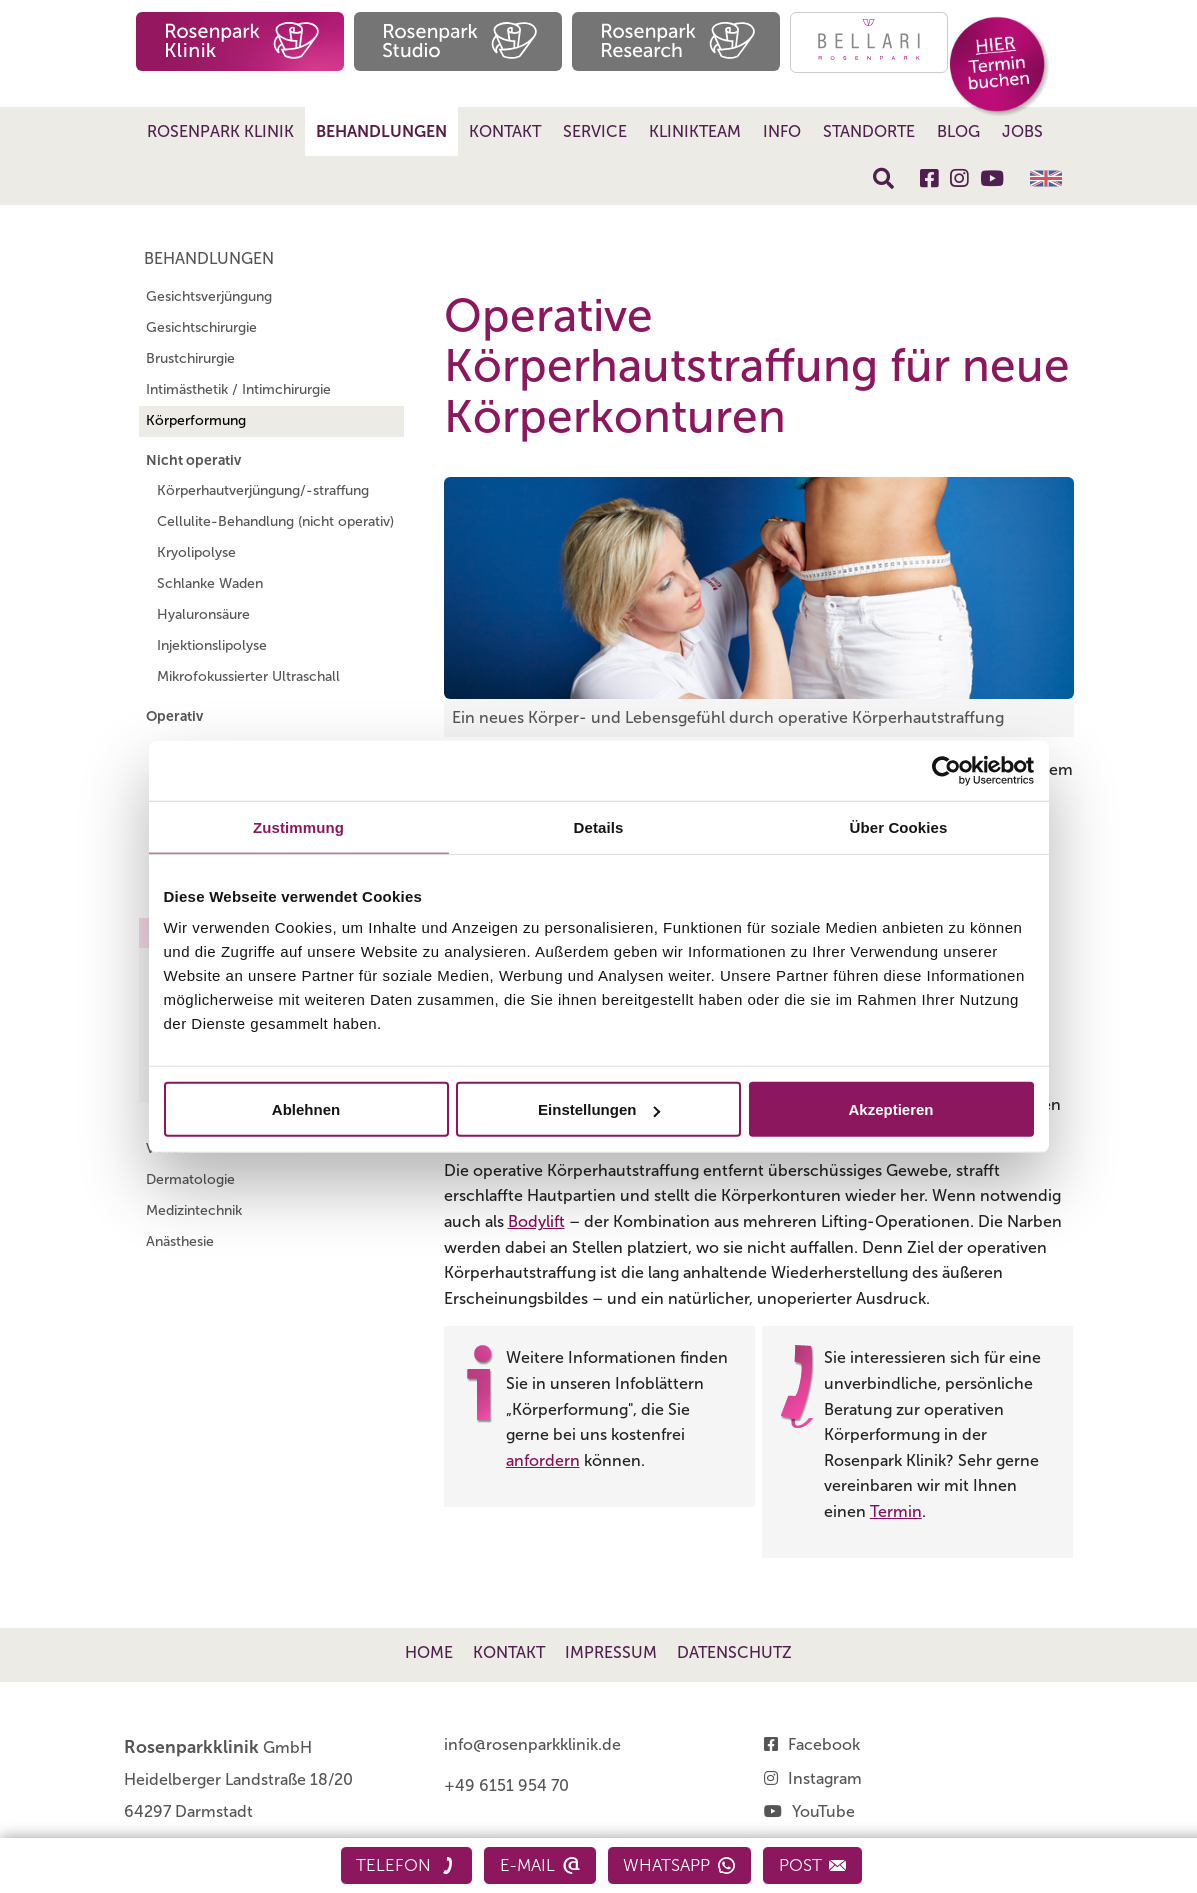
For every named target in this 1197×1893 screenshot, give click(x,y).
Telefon (405, 1865)
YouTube (823, 1811)
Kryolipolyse (196, 552)
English (1046, 178)
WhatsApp (680, 1865)
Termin (896, 1511)
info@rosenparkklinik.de (532, 1744)
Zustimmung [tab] (298, 826)
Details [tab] (599, 826)
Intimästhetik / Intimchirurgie (238, 389)
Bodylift (536, 1221)
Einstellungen (599, 1109)
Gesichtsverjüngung (209, 296)
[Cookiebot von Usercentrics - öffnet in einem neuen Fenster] (946, 770)
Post (814, 1865)
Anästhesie (180, 1241)
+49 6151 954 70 (506, 1785)
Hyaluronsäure (203, 614)
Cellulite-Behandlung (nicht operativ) (275, 521)
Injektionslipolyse (212, 645)
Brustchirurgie (190, 358)
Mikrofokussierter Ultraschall (248, 676)
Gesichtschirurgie (201, 327)
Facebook (824, 1744)
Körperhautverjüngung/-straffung (263, 490)
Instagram (825, 1778)
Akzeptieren (890, 1109)
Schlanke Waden (210, 583)
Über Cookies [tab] (899, 826)
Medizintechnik (194, 1210)
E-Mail (539, 1865)
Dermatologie (190, 1179)
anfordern (543, 1460)
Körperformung (196, 420)
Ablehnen (306, 1109)
